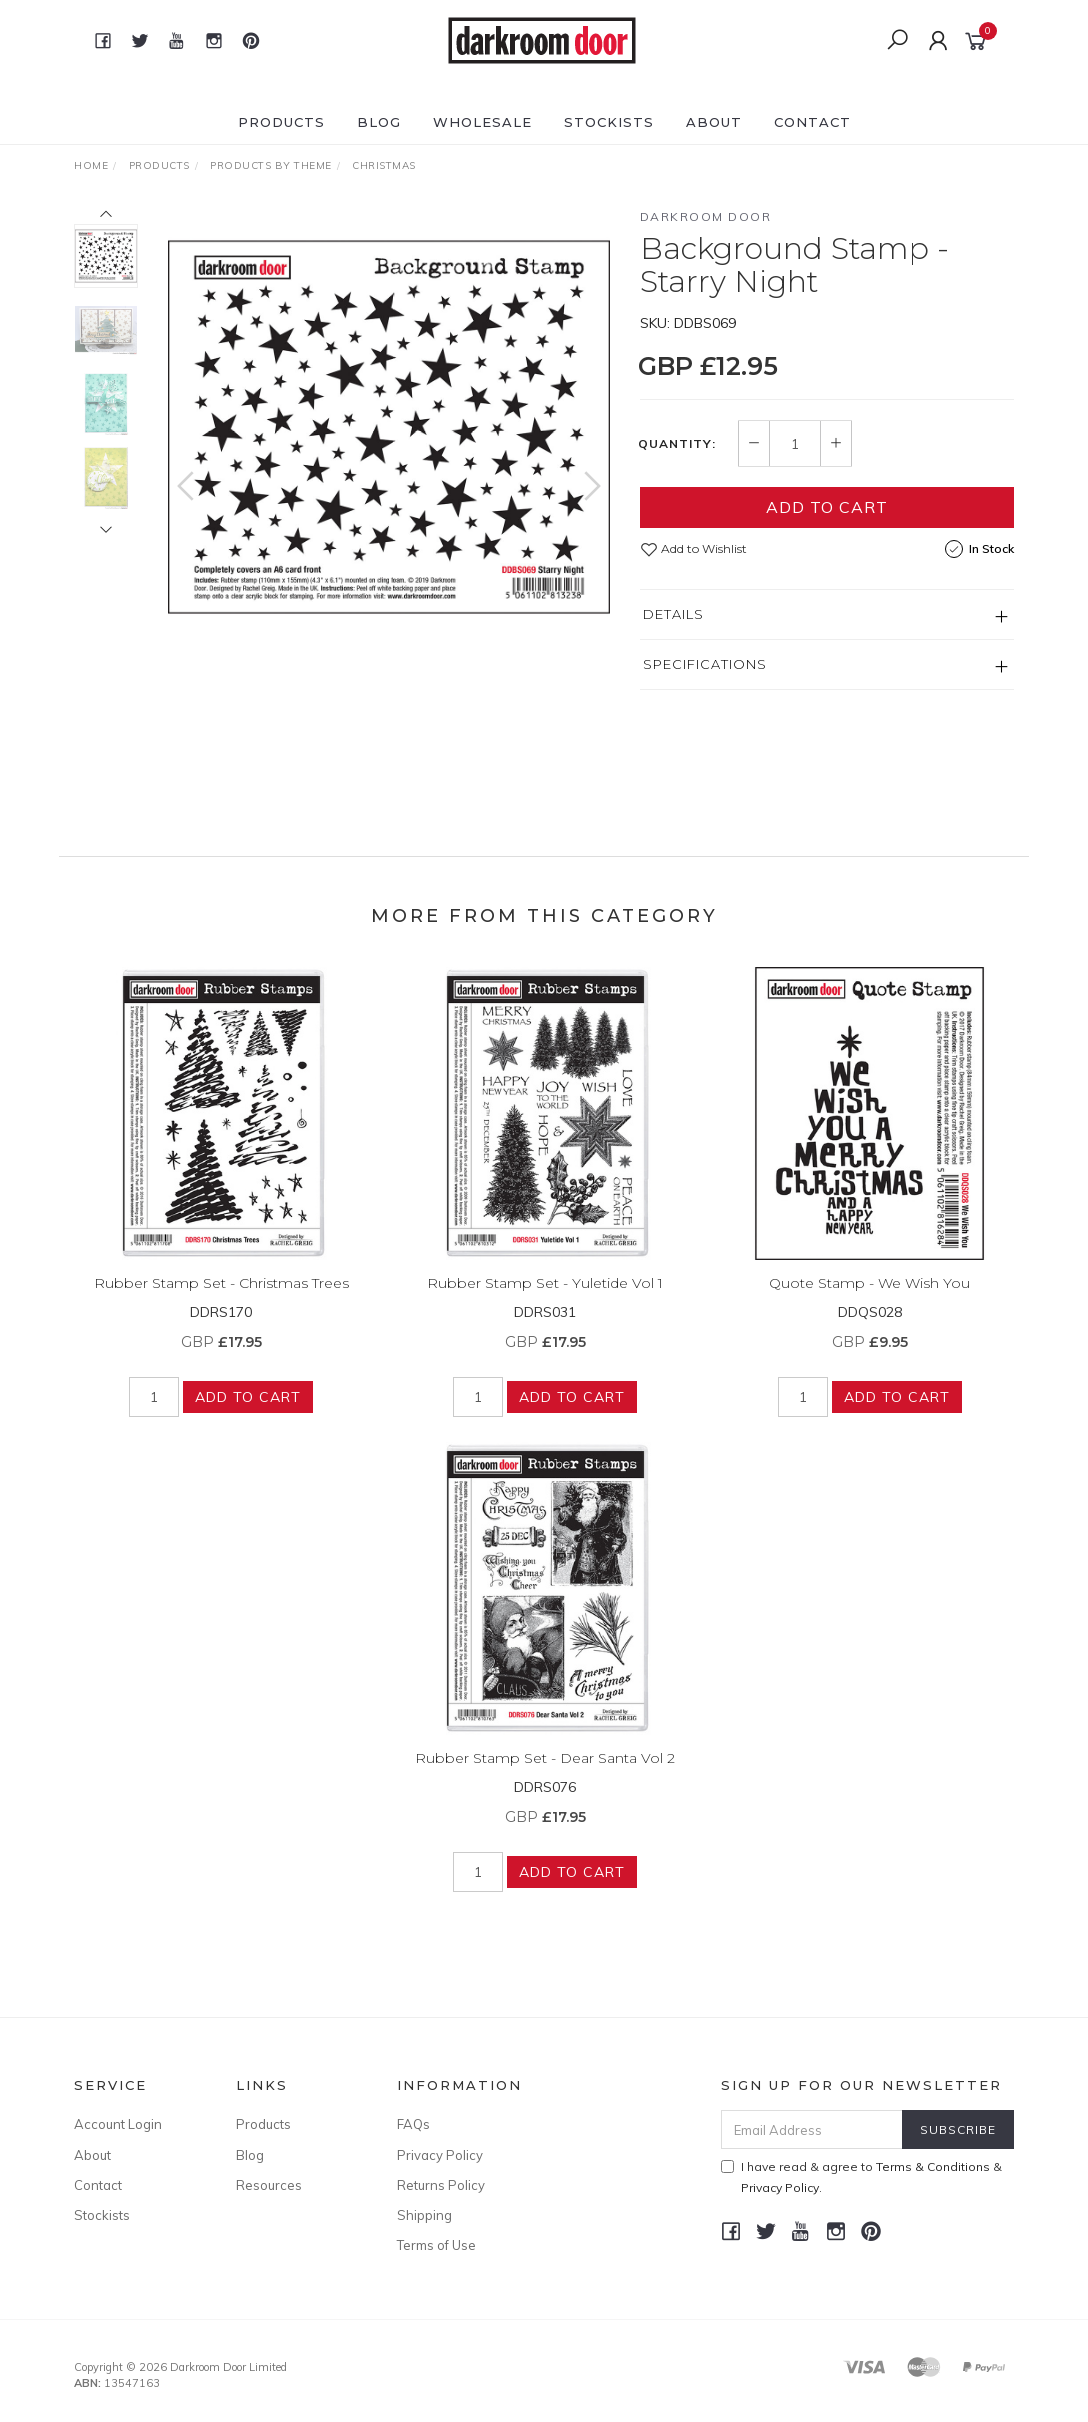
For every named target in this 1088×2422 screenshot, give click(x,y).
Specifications (705, 664)
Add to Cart (827, 507)
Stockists (609, 122)
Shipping (424, 2215)
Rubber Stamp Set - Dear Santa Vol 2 (545, 1773)
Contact (812, 122)
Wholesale (482, 122)
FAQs (413, 2124)
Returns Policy (441, 2185)
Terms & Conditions (933, 2166)
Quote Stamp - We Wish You (869, 1298)
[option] (389, 427)
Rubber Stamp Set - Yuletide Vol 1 (545, 1298)
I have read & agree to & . (861, 2177)
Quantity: (677, 444)
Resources (269, 2185)
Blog (379, 122)
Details (673, 614)
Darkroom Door (706, 216)
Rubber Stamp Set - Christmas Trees (221, 1298)
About (714, 122)
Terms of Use (436, 2245)
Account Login (118, 2124)
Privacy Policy (440, 2155)
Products (281, 122)
